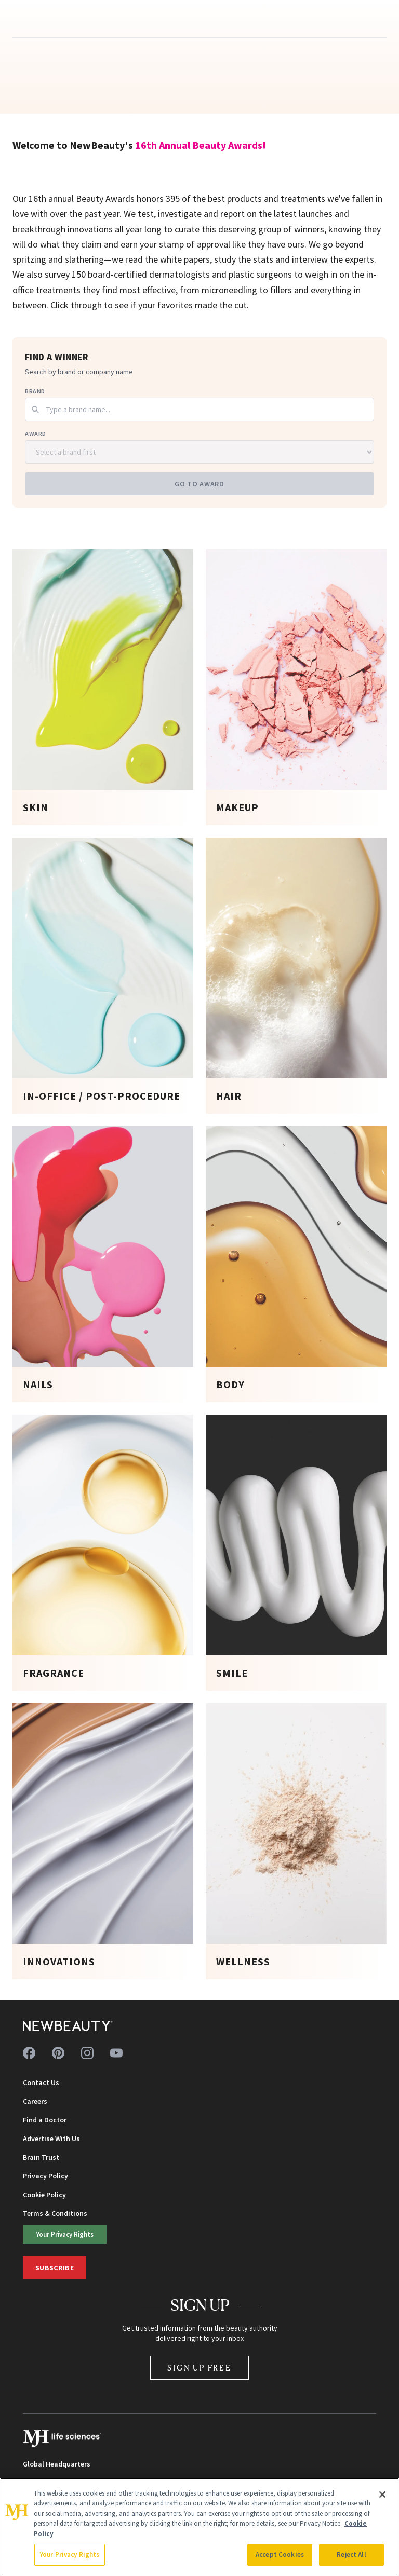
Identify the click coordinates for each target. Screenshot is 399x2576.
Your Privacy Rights (65, 2234)
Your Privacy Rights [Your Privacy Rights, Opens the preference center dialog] (69, 2554)
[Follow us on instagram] (87, 2053)
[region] (199, 2527)
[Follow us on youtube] (116, 2053)
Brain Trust (41, 2157)
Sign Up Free (199, 2367)
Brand (35, 391)
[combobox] (199, 409)
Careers (35, 2101)
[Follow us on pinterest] (58, 2053)
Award (35, 433)
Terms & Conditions (55, 2213)
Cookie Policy (44, 2194)
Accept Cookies (280, 2554)
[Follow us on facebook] (29, 2053)
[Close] (382, 2494)
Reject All (351, 2554)
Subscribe (54, 2267)
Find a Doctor (44, 2120)
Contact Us (41, 2082)
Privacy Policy (45, 2176)
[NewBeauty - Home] (68, 2026)
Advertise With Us (51, 2138)
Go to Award (199, 483)
